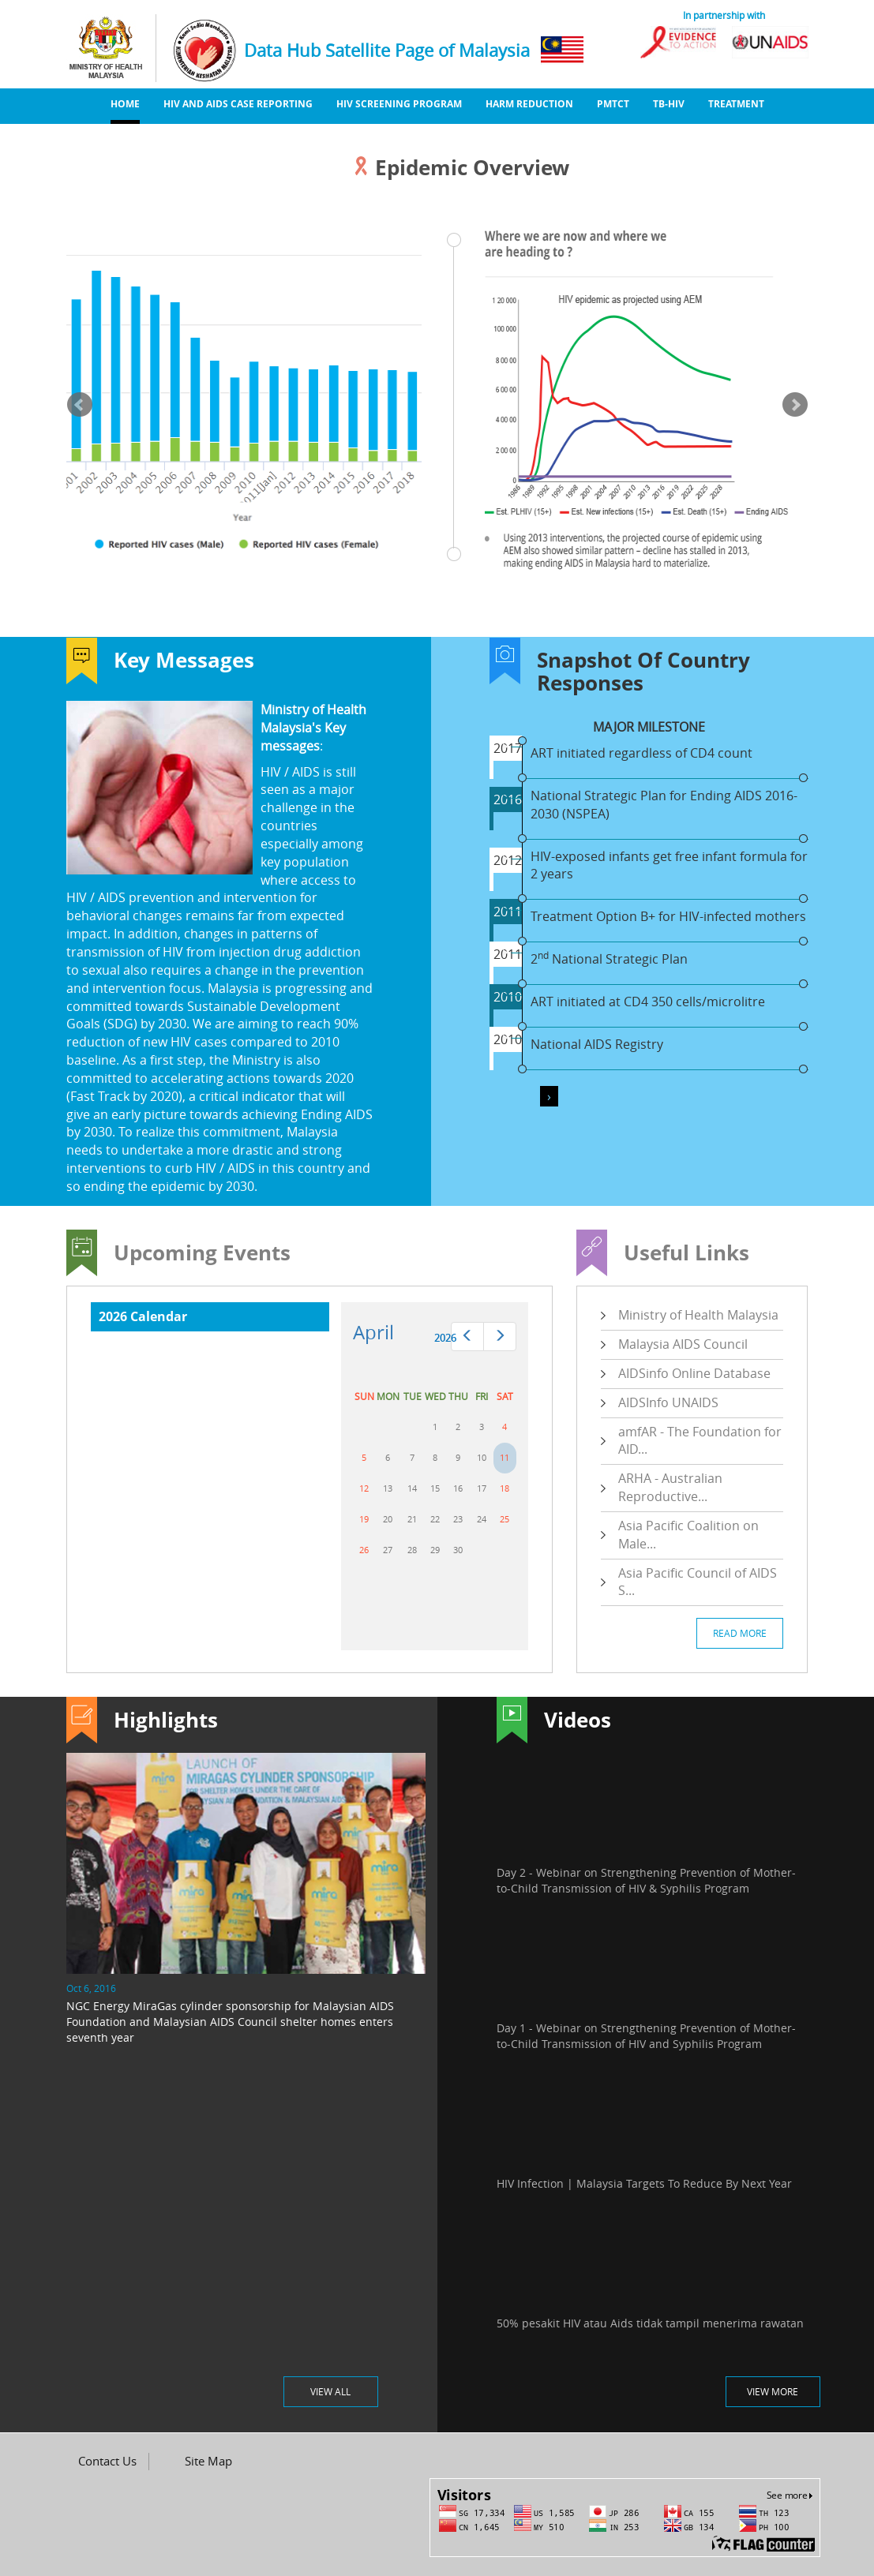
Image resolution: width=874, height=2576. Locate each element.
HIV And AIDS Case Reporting (238, 103)
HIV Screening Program (399, 103)
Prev (79, 404)
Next (795, 404)
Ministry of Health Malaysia (698, 1315)
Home (125, 103)
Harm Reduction (529, 103)
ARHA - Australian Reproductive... (670, 1487)
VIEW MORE (772, 2391)
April (373, 1332)
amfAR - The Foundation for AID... (700, 1440)
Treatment (736, 103)
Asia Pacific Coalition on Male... (688, 1534)
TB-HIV (669, 103)
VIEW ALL (330, 2391)
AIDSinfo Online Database (694, 1373)
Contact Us (107, 2461)
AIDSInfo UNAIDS (668, 1402)
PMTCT (613, 103)
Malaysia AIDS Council (683, 1344)
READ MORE (740, 1633)
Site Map (208, 2461)
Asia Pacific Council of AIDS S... (697, 1582)
